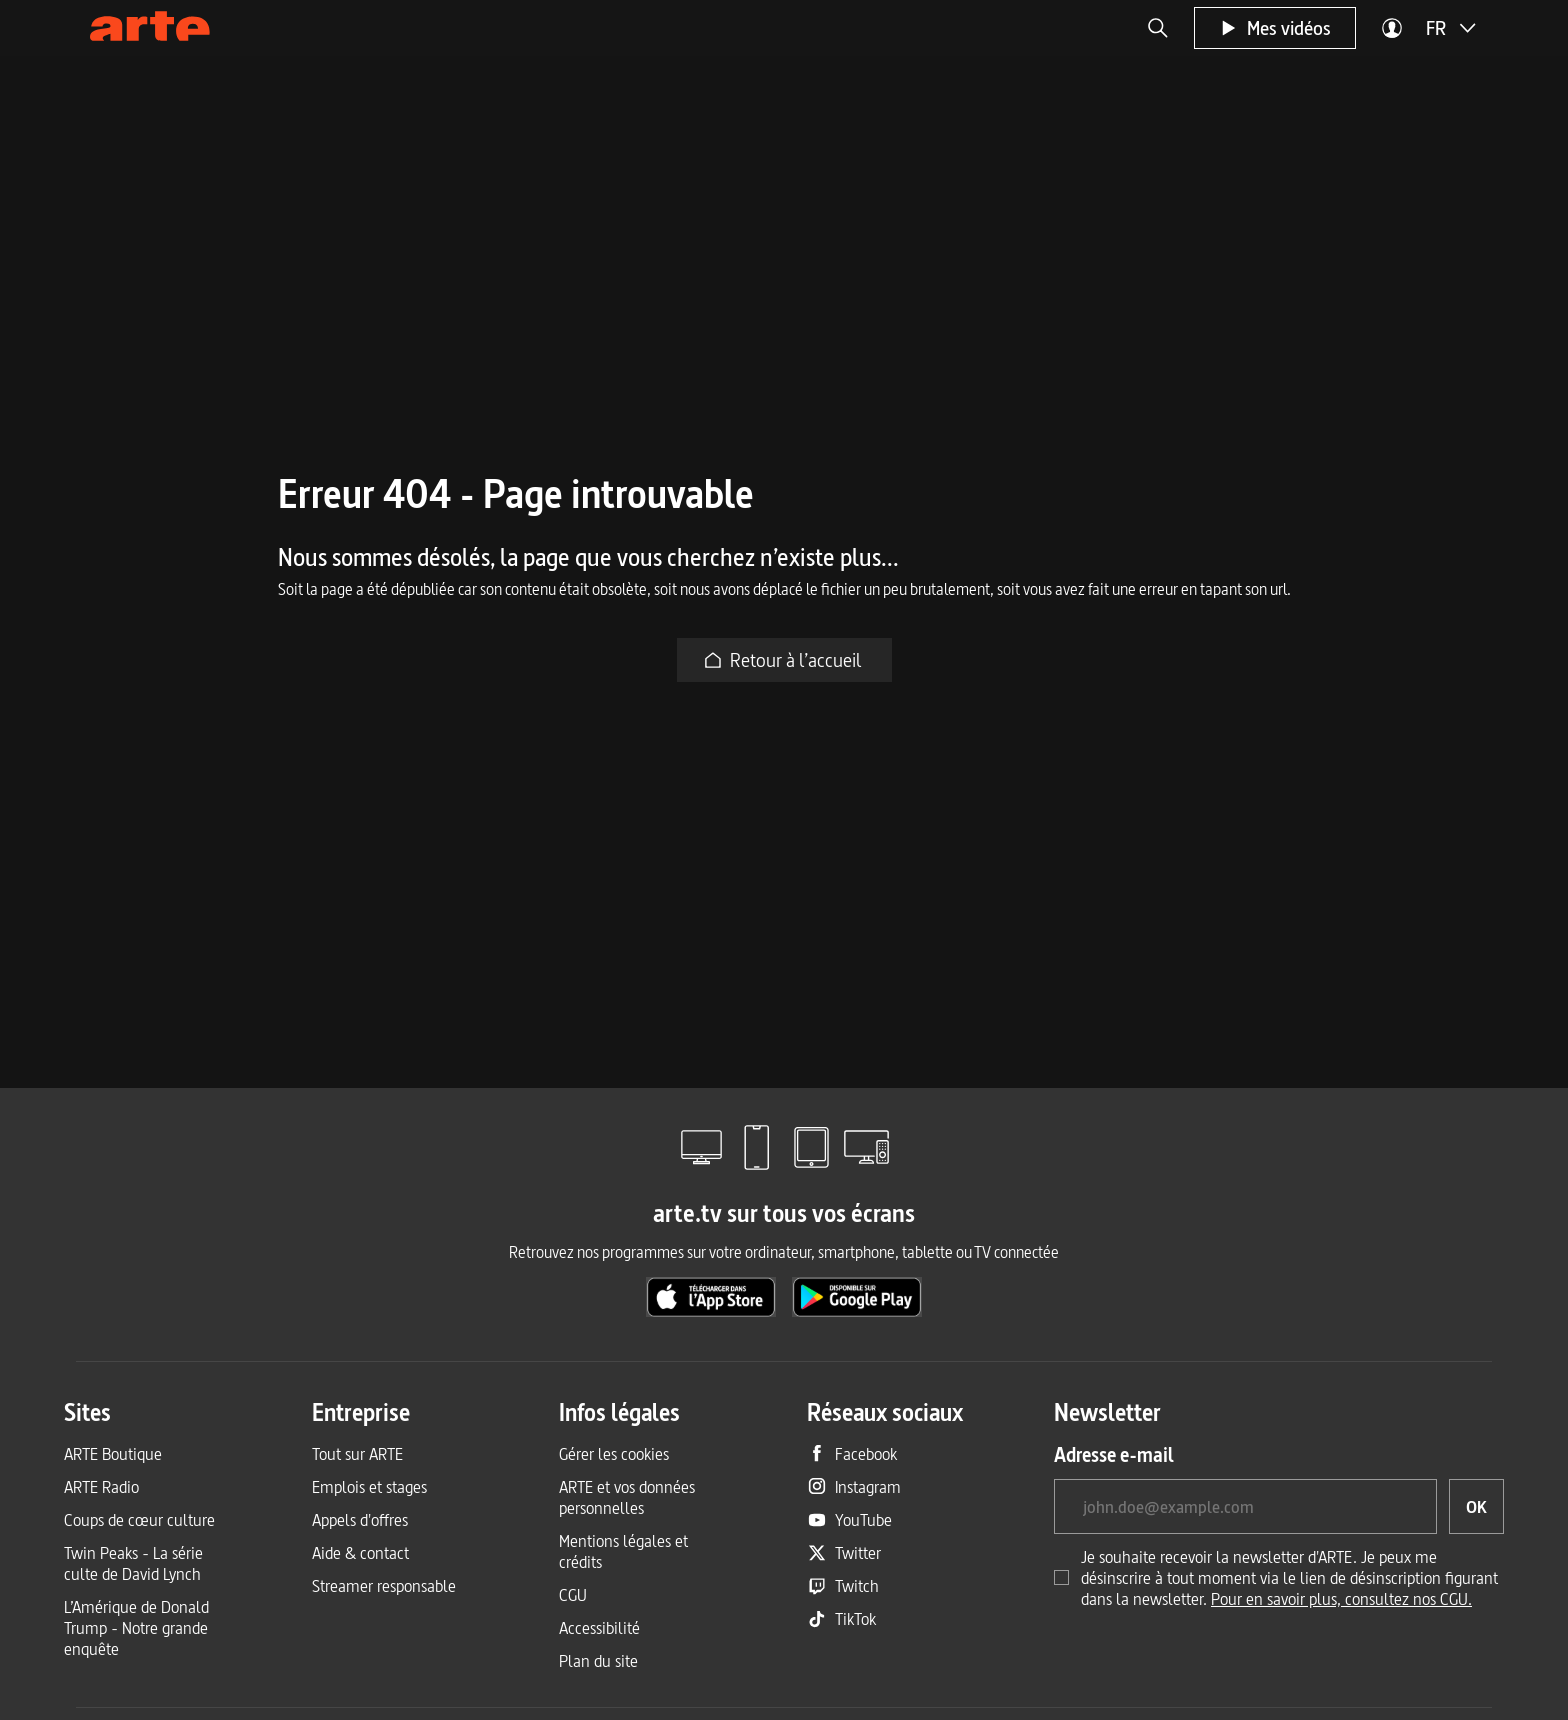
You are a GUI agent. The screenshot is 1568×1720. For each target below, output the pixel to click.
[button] (1158, 28)
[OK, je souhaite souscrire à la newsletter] (1476, 1506)
